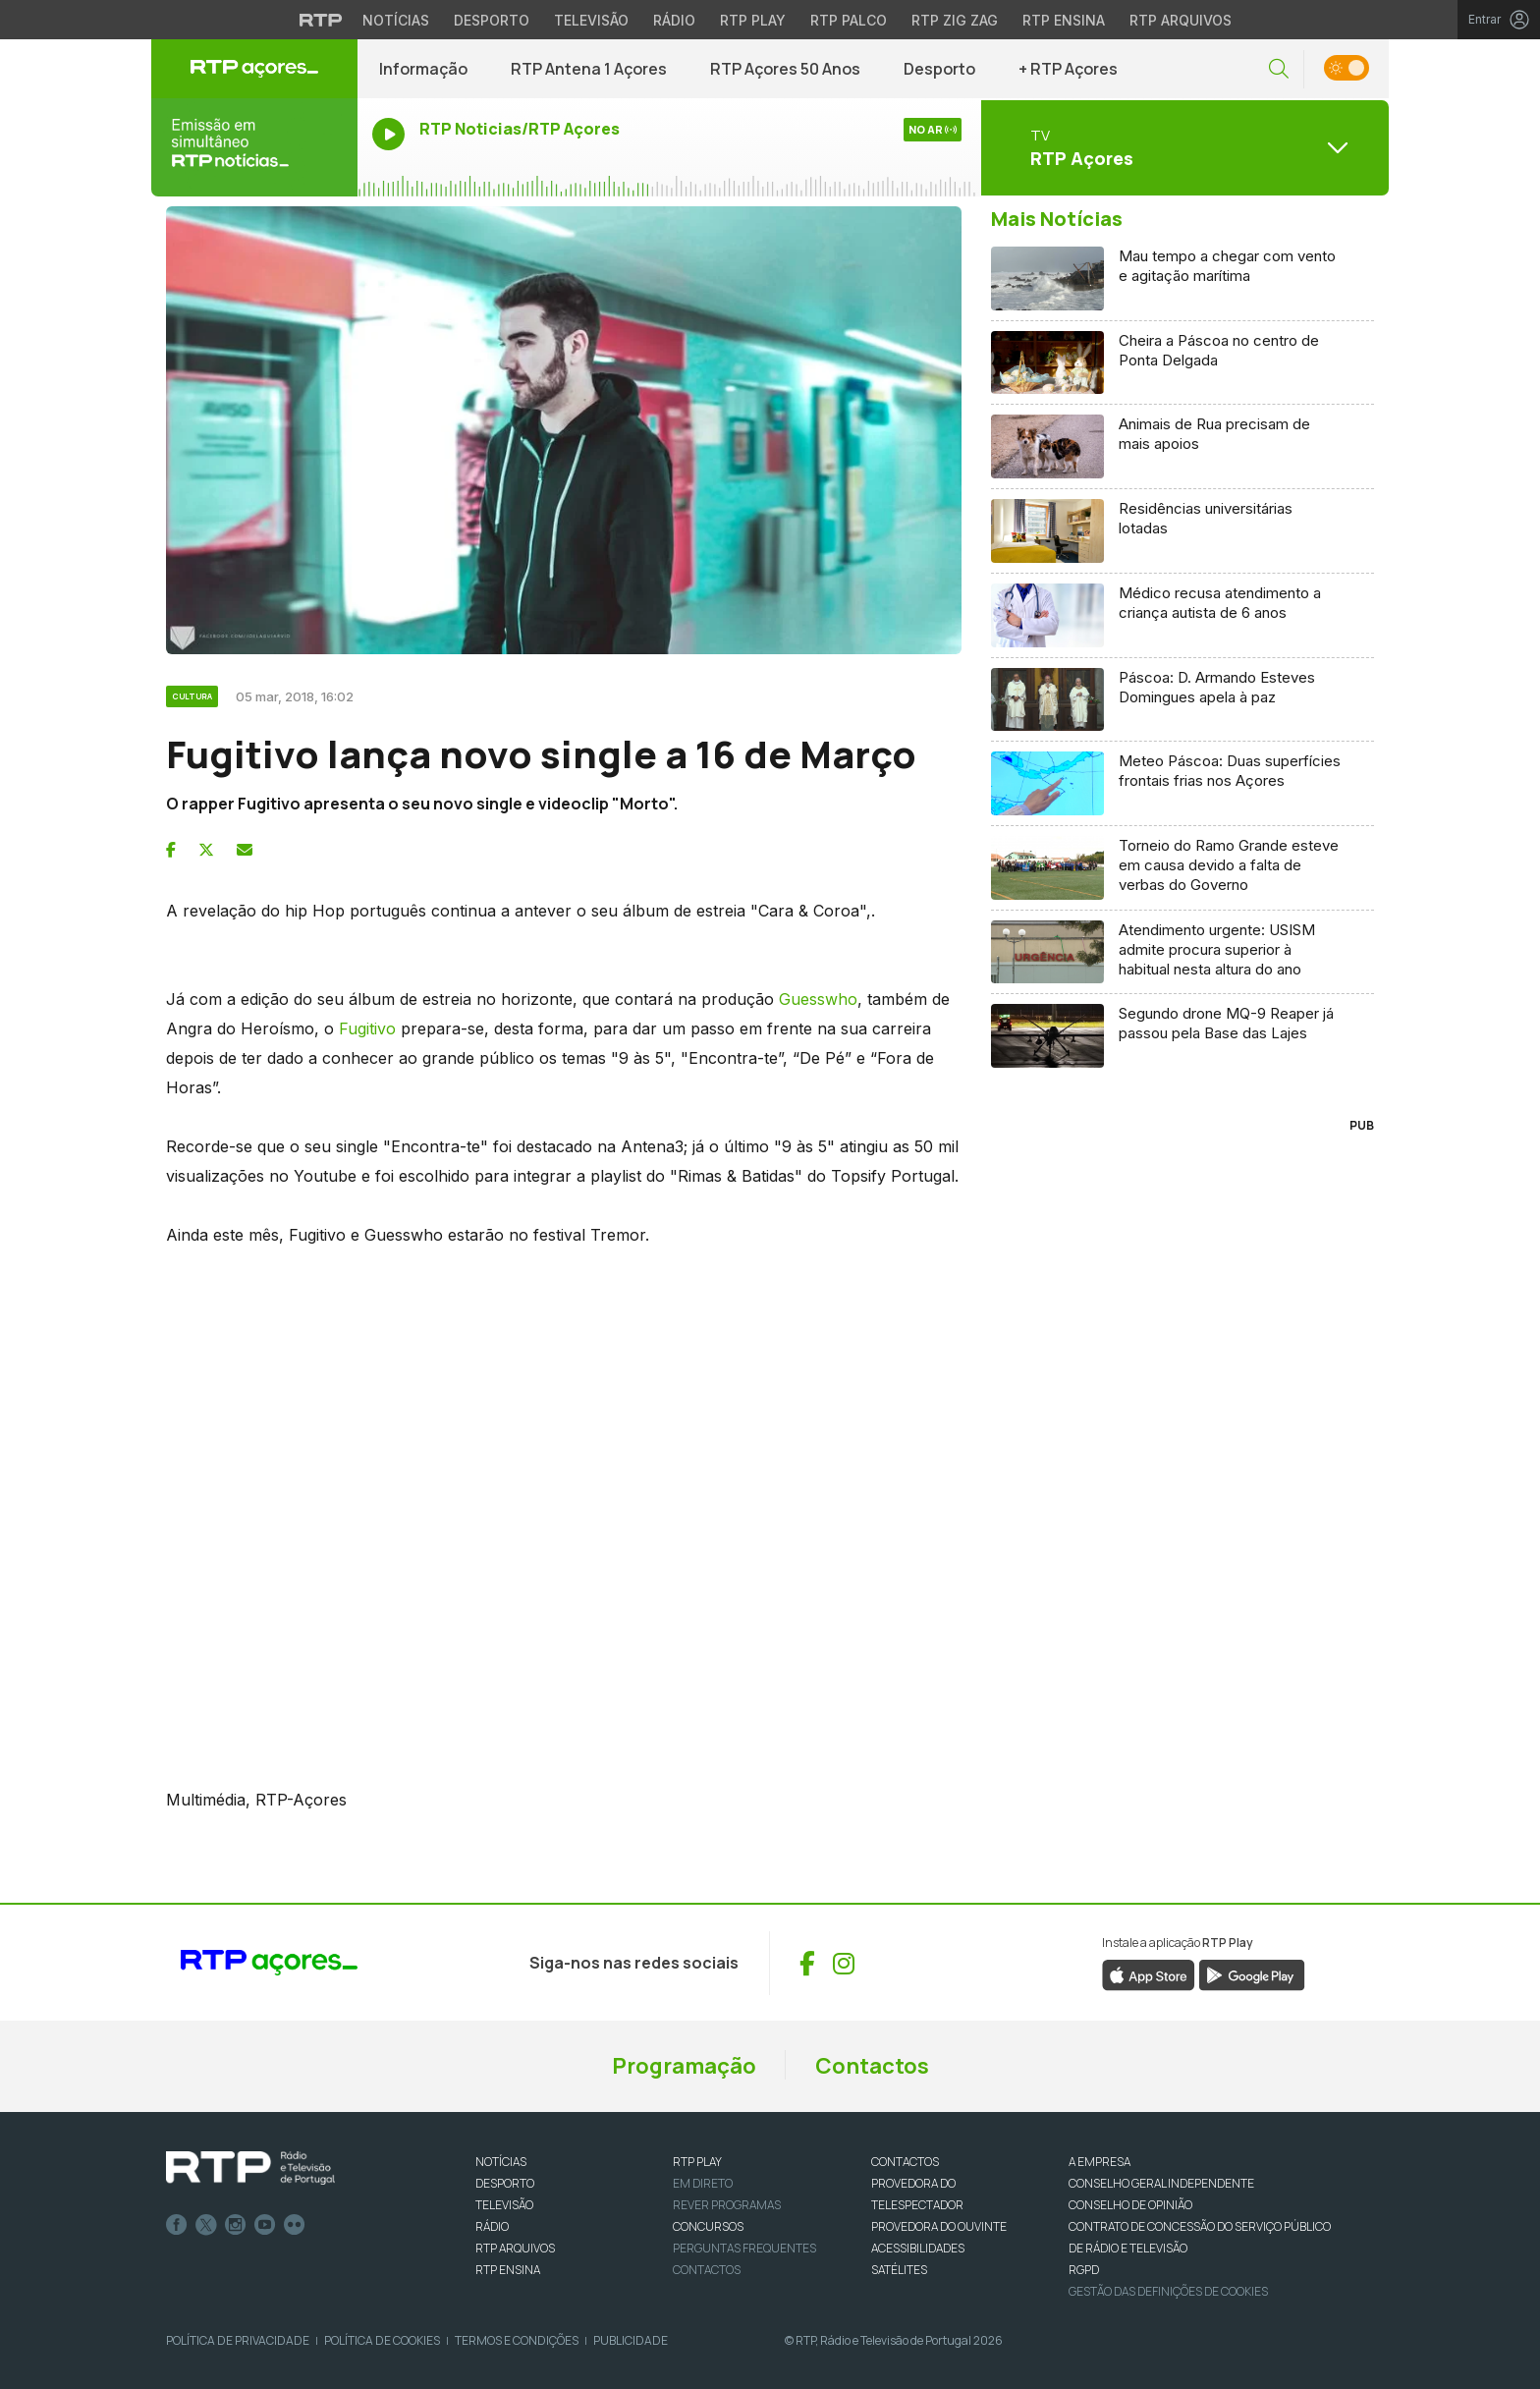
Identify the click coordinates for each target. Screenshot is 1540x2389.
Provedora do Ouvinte (939, 2226)
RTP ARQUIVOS (515, 2248)
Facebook (177, 2225)
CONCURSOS (708, 2226)
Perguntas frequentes (744, 2248)
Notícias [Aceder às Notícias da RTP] (395, 20)
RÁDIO (492, 2226)
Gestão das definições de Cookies (1168, 2291)
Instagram (236, 2225)
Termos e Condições (516, 2340)
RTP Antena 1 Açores (589, 69)
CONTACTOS (905, 2161)
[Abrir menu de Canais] (1182, 147)
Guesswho (815, 999)
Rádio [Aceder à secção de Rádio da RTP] (674, 20)
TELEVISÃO (504, 2204)
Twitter (206, 2225)
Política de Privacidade (237, 2340)
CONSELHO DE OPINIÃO (1130, 2204)
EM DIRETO (703, 2183)
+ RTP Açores (1068, 69)
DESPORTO (504, 2183)
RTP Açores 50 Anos (785, 69)
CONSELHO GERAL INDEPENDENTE (1161, 2183)
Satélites (899, 2269)
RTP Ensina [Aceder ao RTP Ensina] (1063, 20)
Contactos (872, 2066)
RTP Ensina (507, 2269)
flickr (294, 2225)
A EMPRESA (1099, 2161)
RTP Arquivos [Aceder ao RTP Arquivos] (1180, 20)
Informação (423, 69)
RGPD (1084, 2269)
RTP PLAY (697, 2161)
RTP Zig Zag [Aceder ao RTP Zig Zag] (954, 20)
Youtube (265, 2225)
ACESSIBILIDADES (917, 2248)
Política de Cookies (382, 2340)
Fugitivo (367, 1028)
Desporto (939, 69)
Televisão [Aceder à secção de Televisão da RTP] (591, 20)
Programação (684, 2066)
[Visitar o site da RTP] (321, 19)
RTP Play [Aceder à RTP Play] (753, 20)
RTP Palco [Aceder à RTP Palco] (848, 20)
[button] (1279, 69)
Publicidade (630, 2340)
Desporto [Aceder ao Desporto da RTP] (491, 20)
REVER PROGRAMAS (727, 2204)
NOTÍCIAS (500, 2161)
